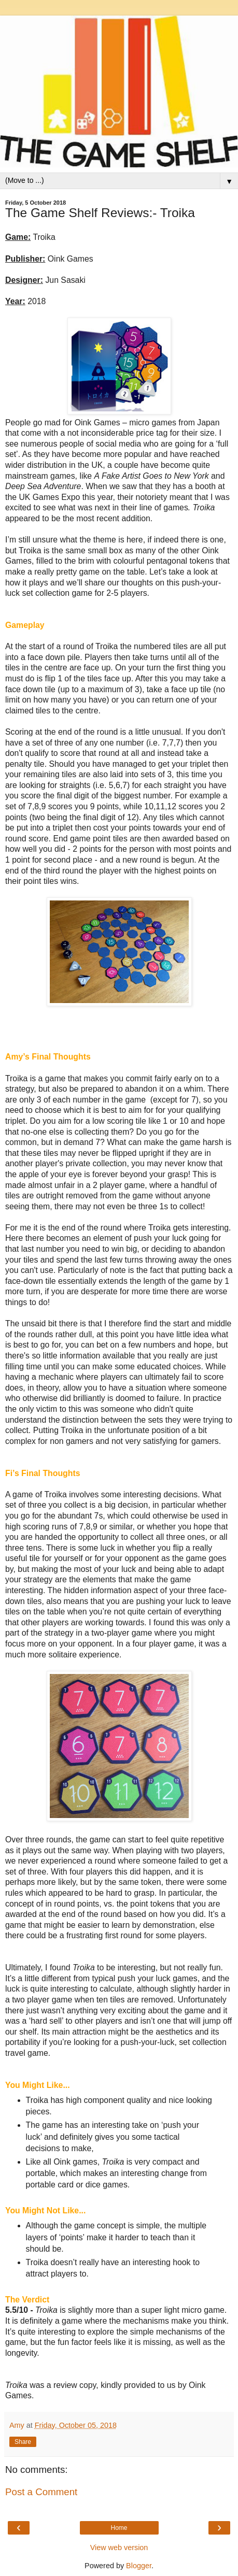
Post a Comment (41, 2491)
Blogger (138, 2565)
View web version (119, 2547)
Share (23, 2441)
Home (118, 2527)
